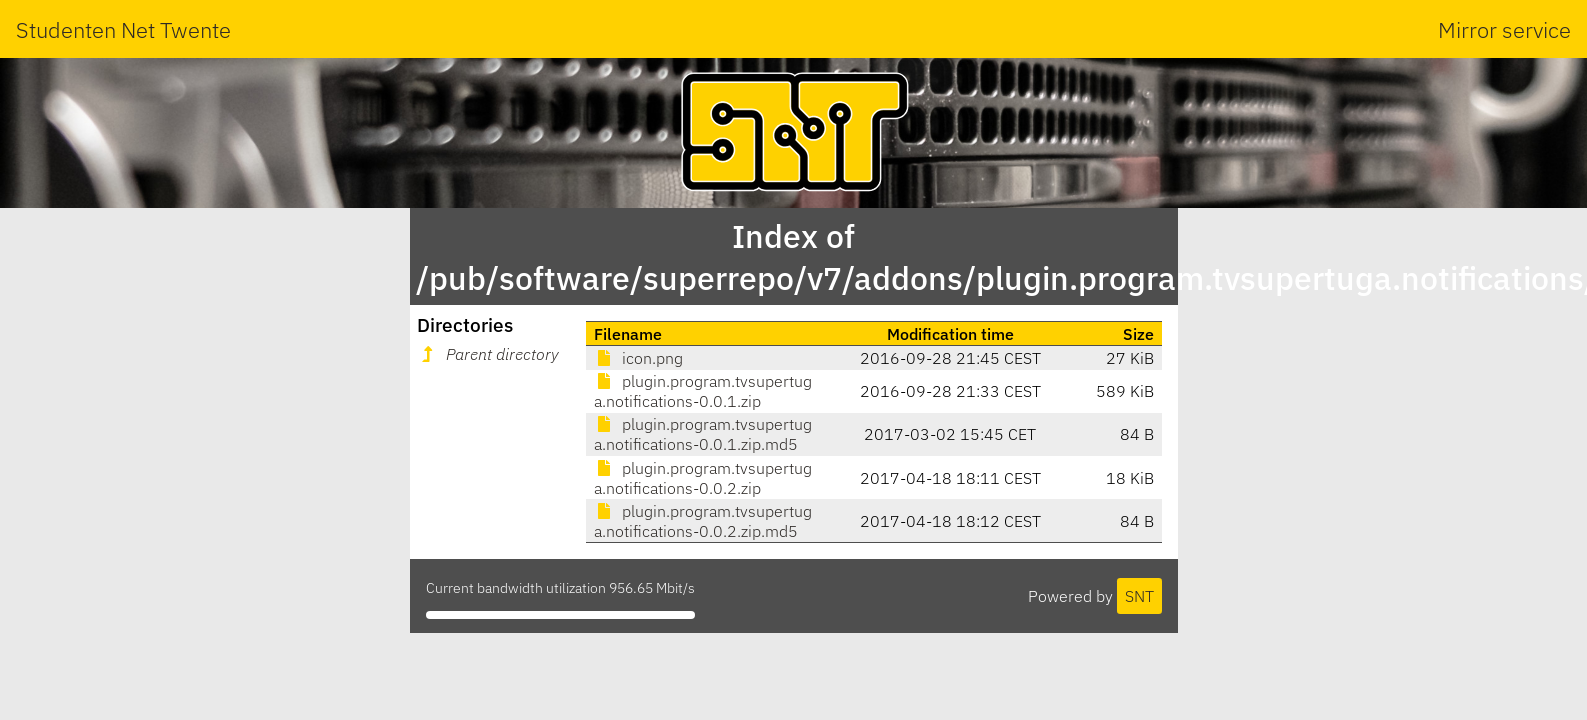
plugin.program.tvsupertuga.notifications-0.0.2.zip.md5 (703, 521)
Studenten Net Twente (123, 29)
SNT (1139, 596)
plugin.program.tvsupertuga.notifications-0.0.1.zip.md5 (703, 434)
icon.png (638, 358)
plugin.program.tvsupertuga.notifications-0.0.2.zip (703, 478)
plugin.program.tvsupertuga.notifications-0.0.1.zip (703, 391)
